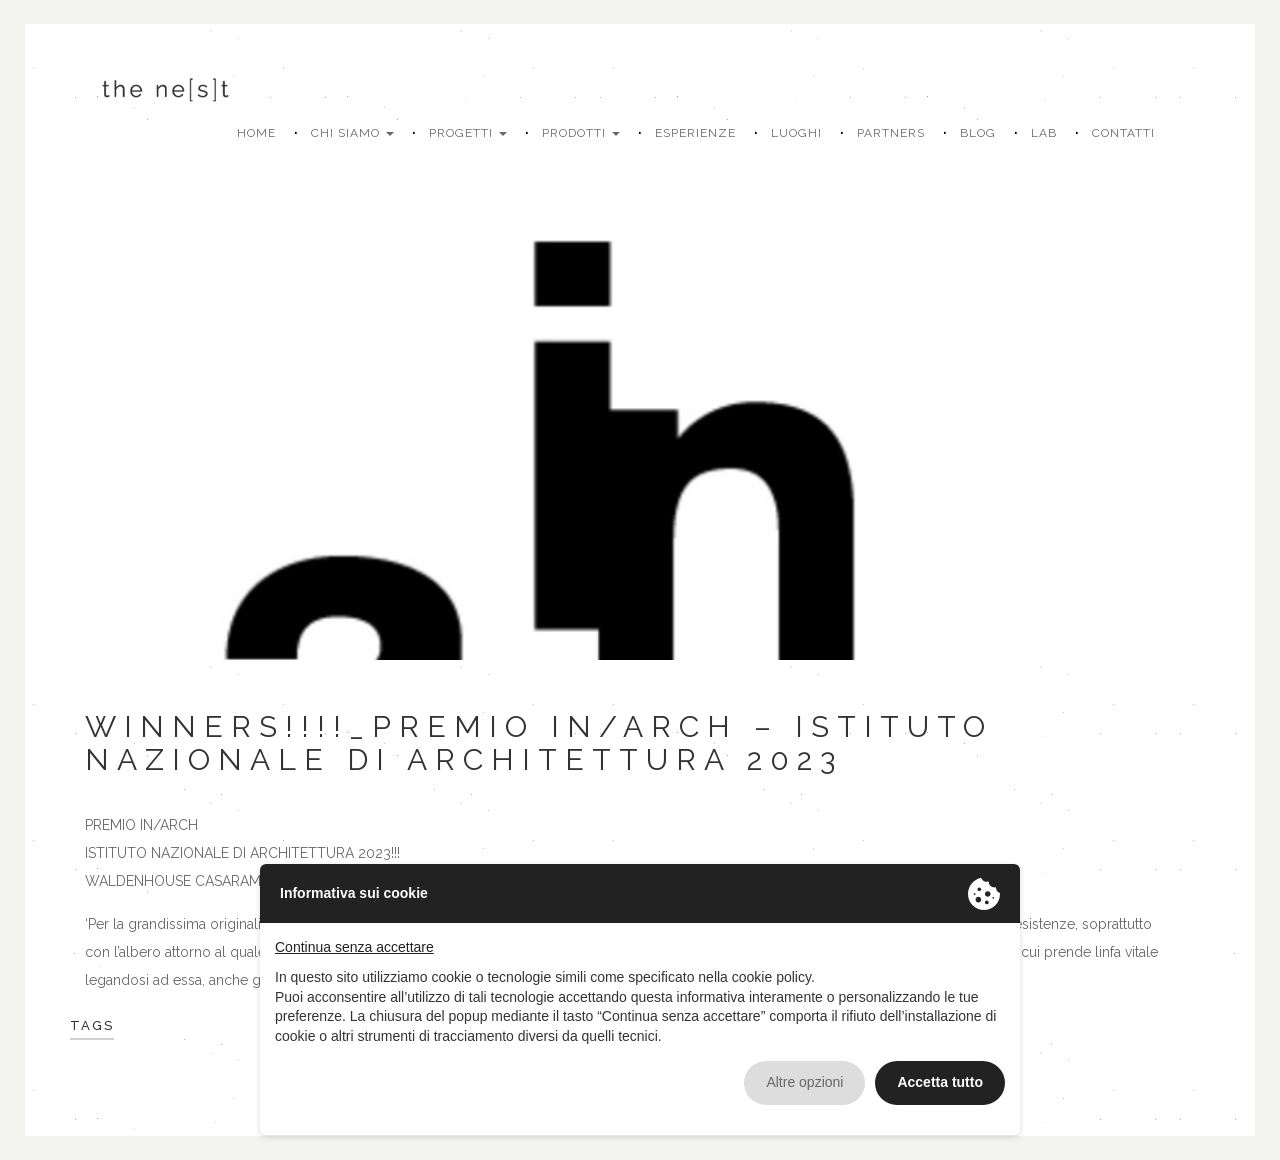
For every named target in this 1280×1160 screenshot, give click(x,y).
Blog (978, 133)
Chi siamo (352, 133)
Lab (1044, 133)
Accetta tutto (940, 1082)
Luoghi (796, 133)
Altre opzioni (804, 1082)
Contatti (1123, 133)
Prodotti (581, 133)
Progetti (468, 133)
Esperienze (695, 133)
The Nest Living (165, 89)
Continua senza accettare (354, 947)
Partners (891, 133)
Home (256, 133)
